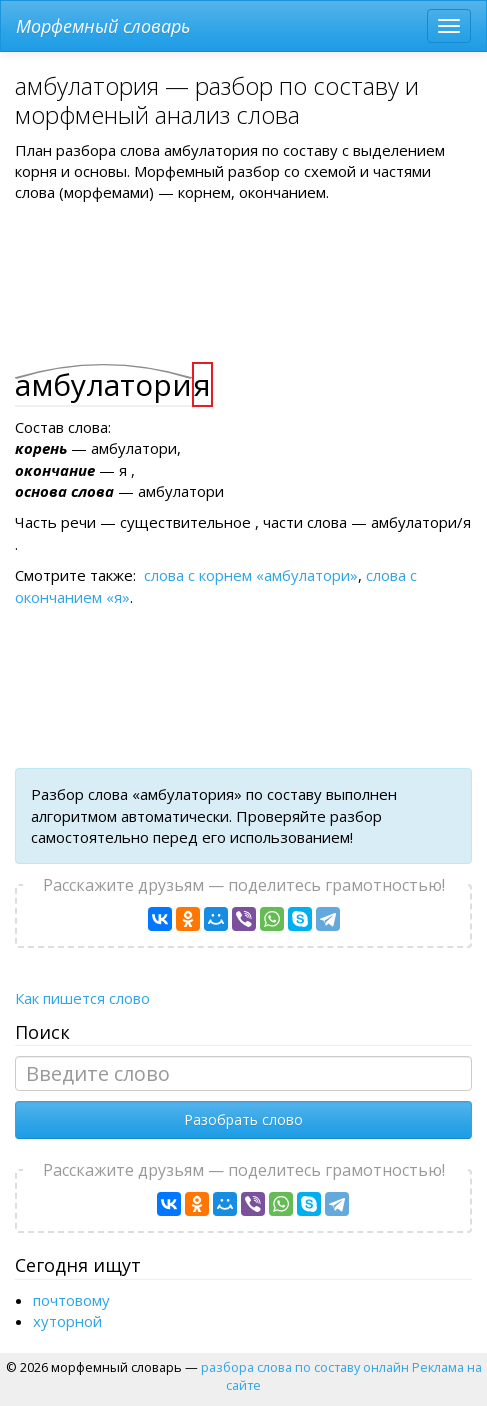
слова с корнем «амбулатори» (251, 575)
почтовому (71, 1300)
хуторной (67, 1321)
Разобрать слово (243, 1119)
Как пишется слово (82, 998)
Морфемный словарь (103, 26)
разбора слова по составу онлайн (305, 1367)
